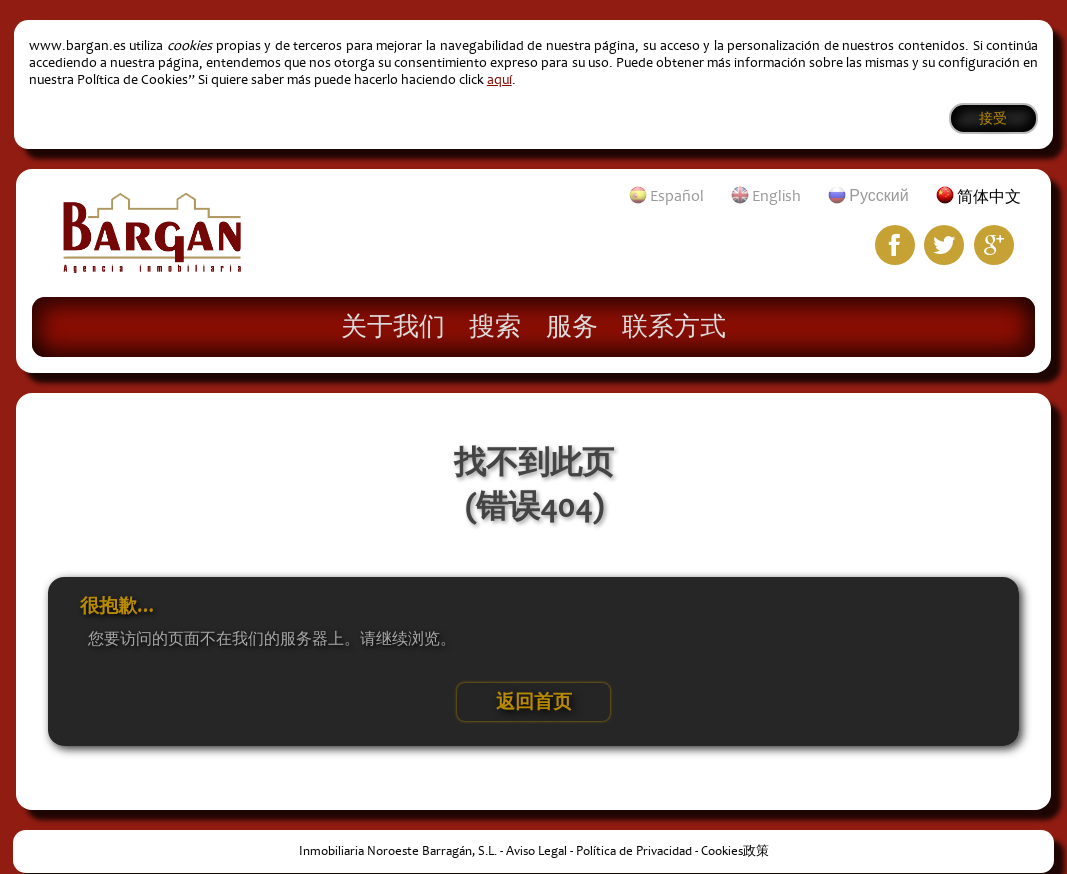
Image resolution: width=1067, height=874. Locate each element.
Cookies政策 (735, 851)
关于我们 (393, 325)
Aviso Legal (536, 851)
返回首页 (534, 702)
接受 (993, 118)
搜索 (495, 325)
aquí (499, 79)
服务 (572, 325)
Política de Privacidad (634, 851)
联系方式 (674, 325)
